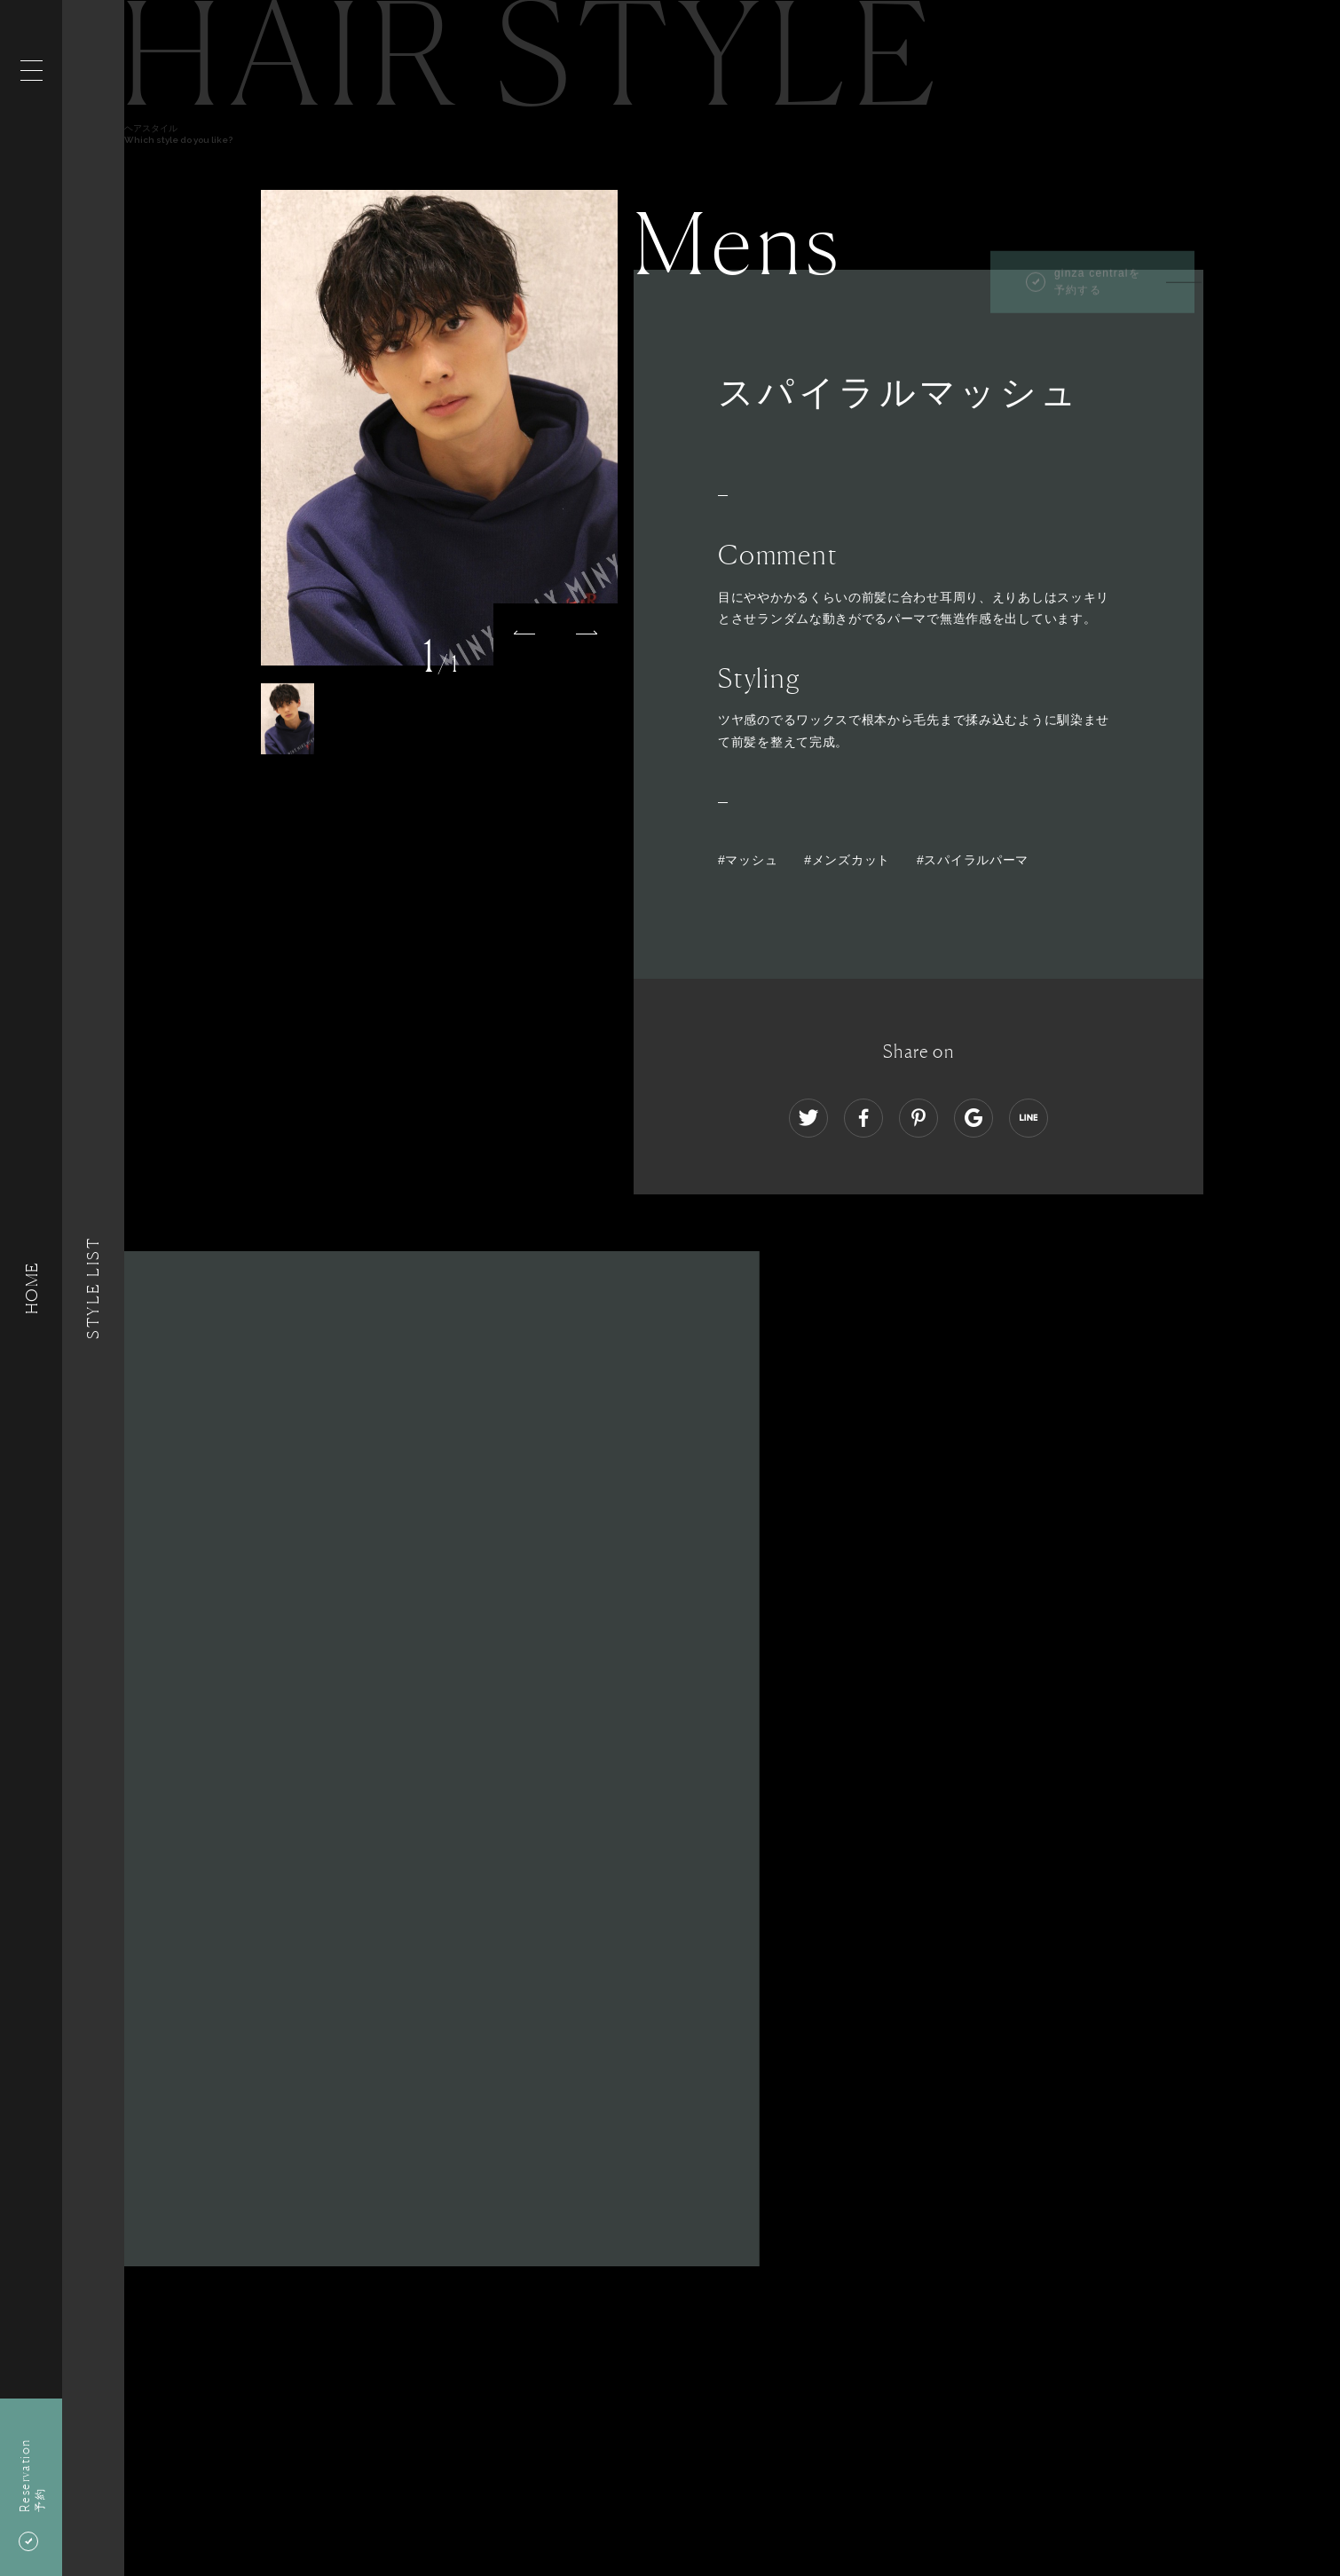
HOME (31, 1288)
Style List (93, 1288)
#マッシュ (747, 860)
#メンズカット (847, 860)
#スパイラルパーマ (973, 860)
